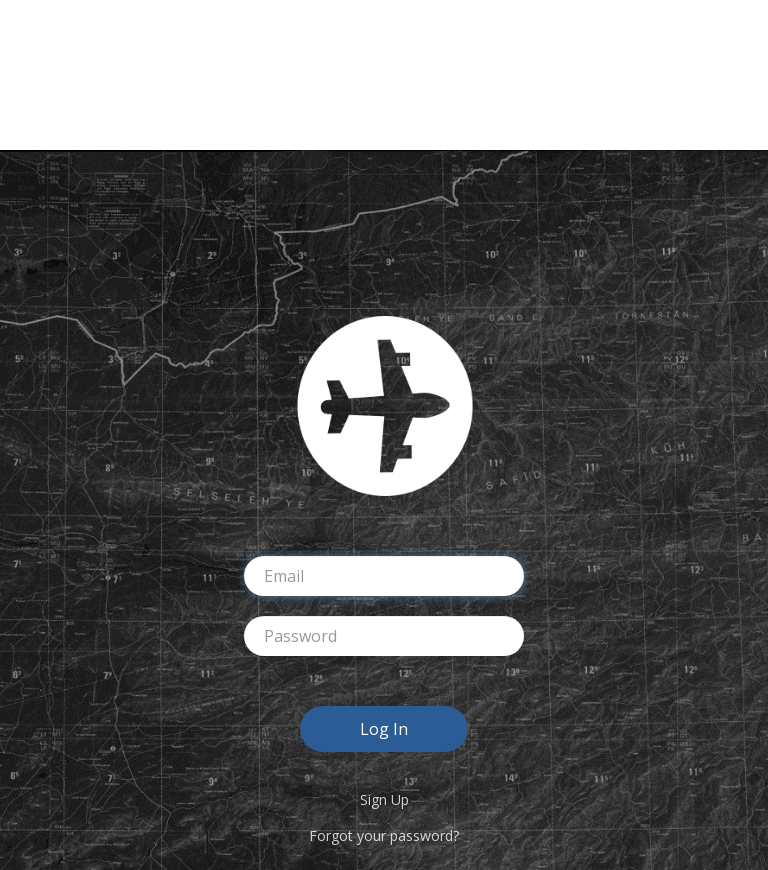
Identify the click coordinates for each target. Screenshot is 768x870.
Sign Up (384, 799)
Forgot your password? (384, 835)
